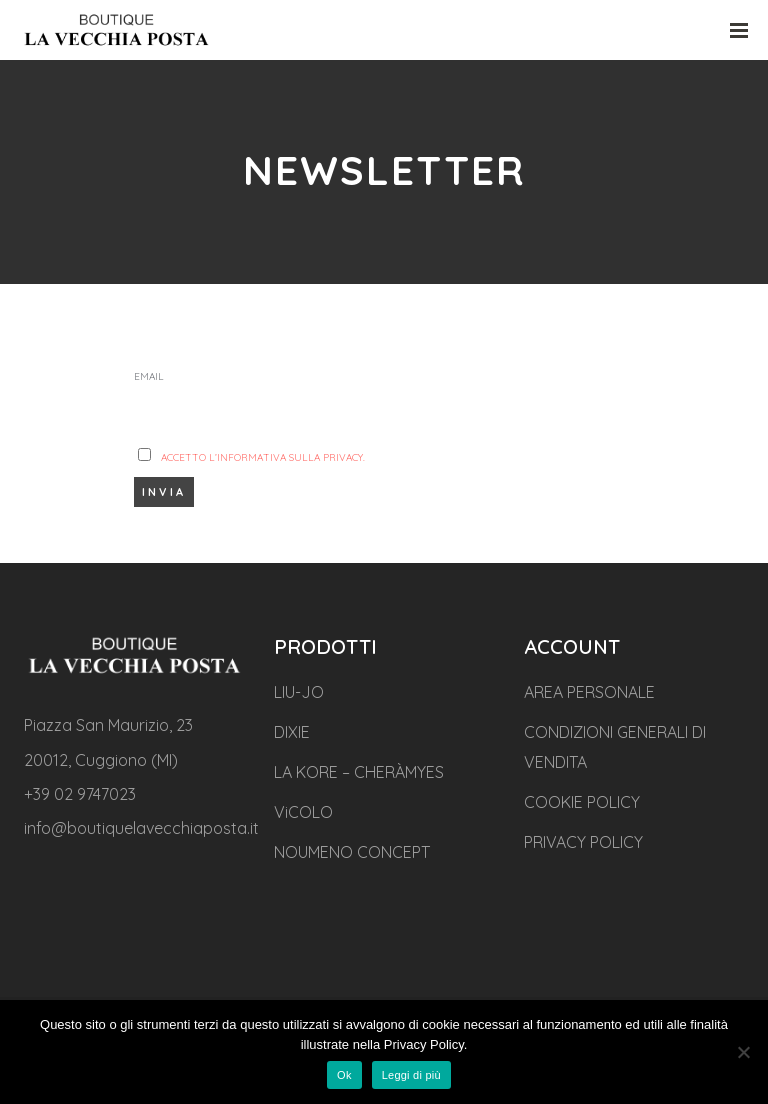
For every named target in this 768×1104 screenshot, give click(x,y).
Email (149, 376)
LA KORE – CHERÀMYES (359, 772)
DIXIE (292, 732)
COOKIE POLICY (582, 802)
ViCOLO (303, 812)
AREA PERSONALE (589, 692)
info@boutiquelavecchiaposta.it (141, 828)
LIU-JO (299, 692)
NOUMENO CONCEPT (352, 852)
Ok (344, 1075)
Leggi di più (411, 1075)
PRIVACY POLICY (583, 842)
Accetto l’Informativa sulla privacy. (263, 457)
